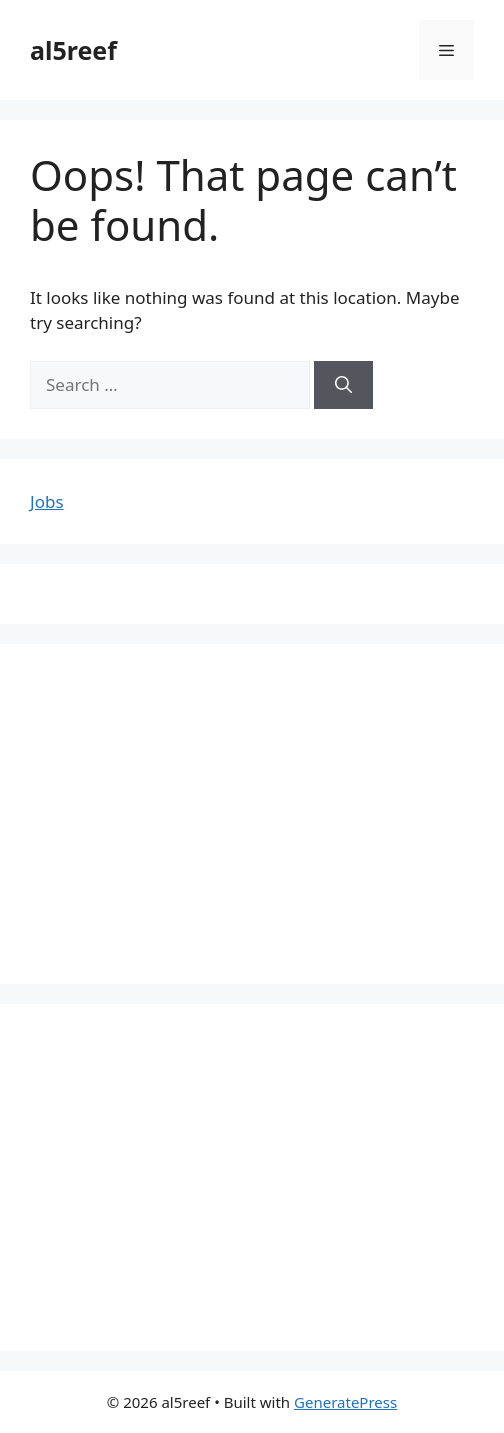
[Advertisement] (252, 814)
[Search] (343, 385)
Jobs (47, 501)
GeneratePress (345, 1402)
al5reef (73, 50)
